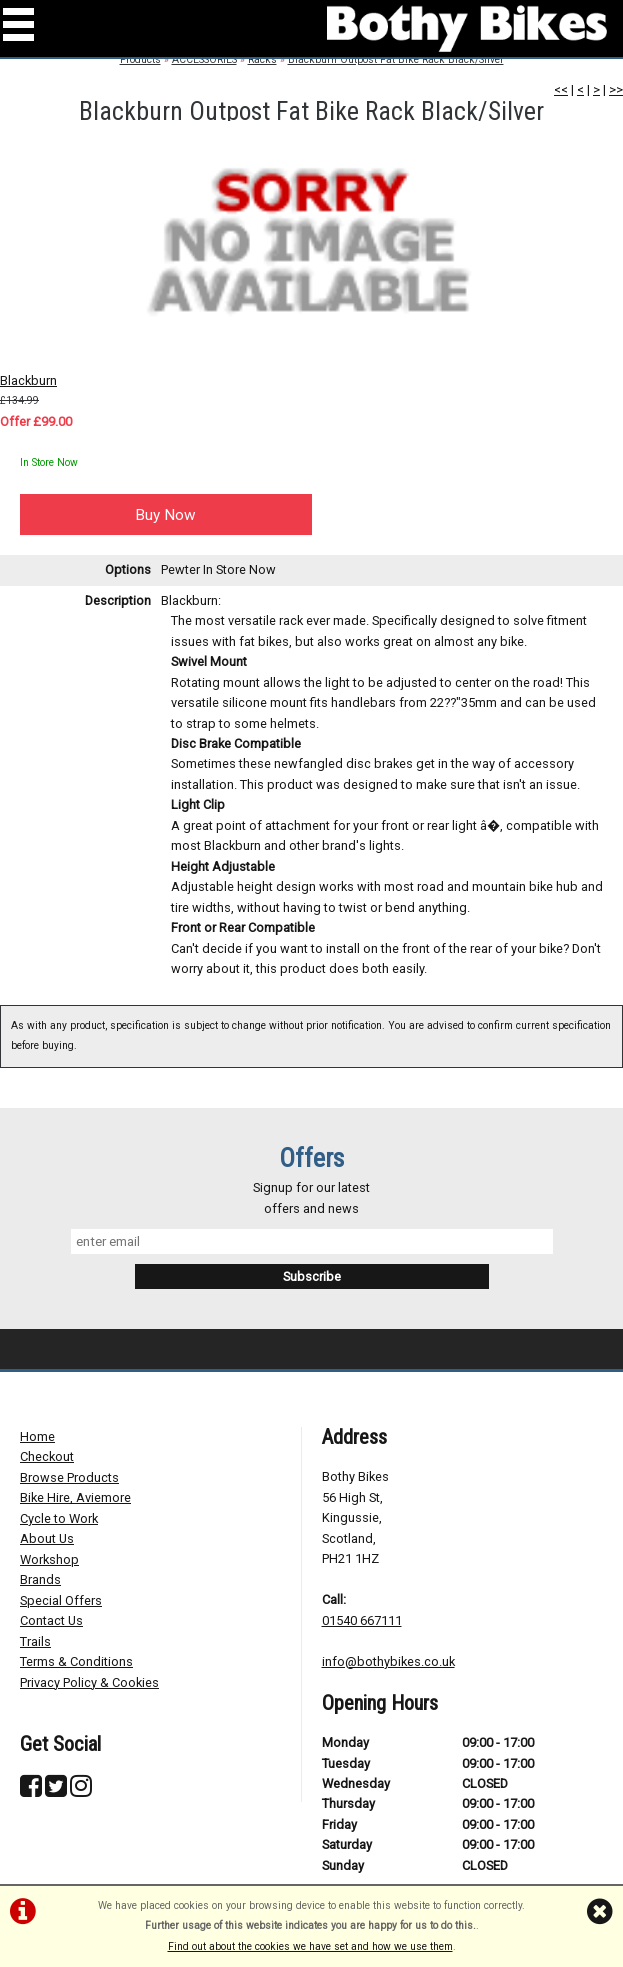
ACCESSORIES (204, 59)
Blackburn (28, 380)
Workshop (49, 1559)
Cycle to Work (59, 1518)
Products (140, 59)
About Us (47, 1538)
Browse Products (69, 1477)
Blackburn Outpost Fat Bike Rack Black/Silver (396, 59)
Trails (35, 1641)
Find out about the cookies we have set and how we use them (310, 1946)
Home (37, 1436)
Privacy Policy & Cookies (89, 1682)
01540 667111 (362, 1620)
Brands (40, 1579)
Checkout (47, 1456)
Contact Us (51, 1620)
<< (561, 89)
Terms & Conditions (76, 1661)
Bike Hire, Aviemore (75, 1497)
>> (616, 89)
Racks (262, 59)
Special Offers (61, 1600)
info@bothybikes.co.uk (388, 1661)
